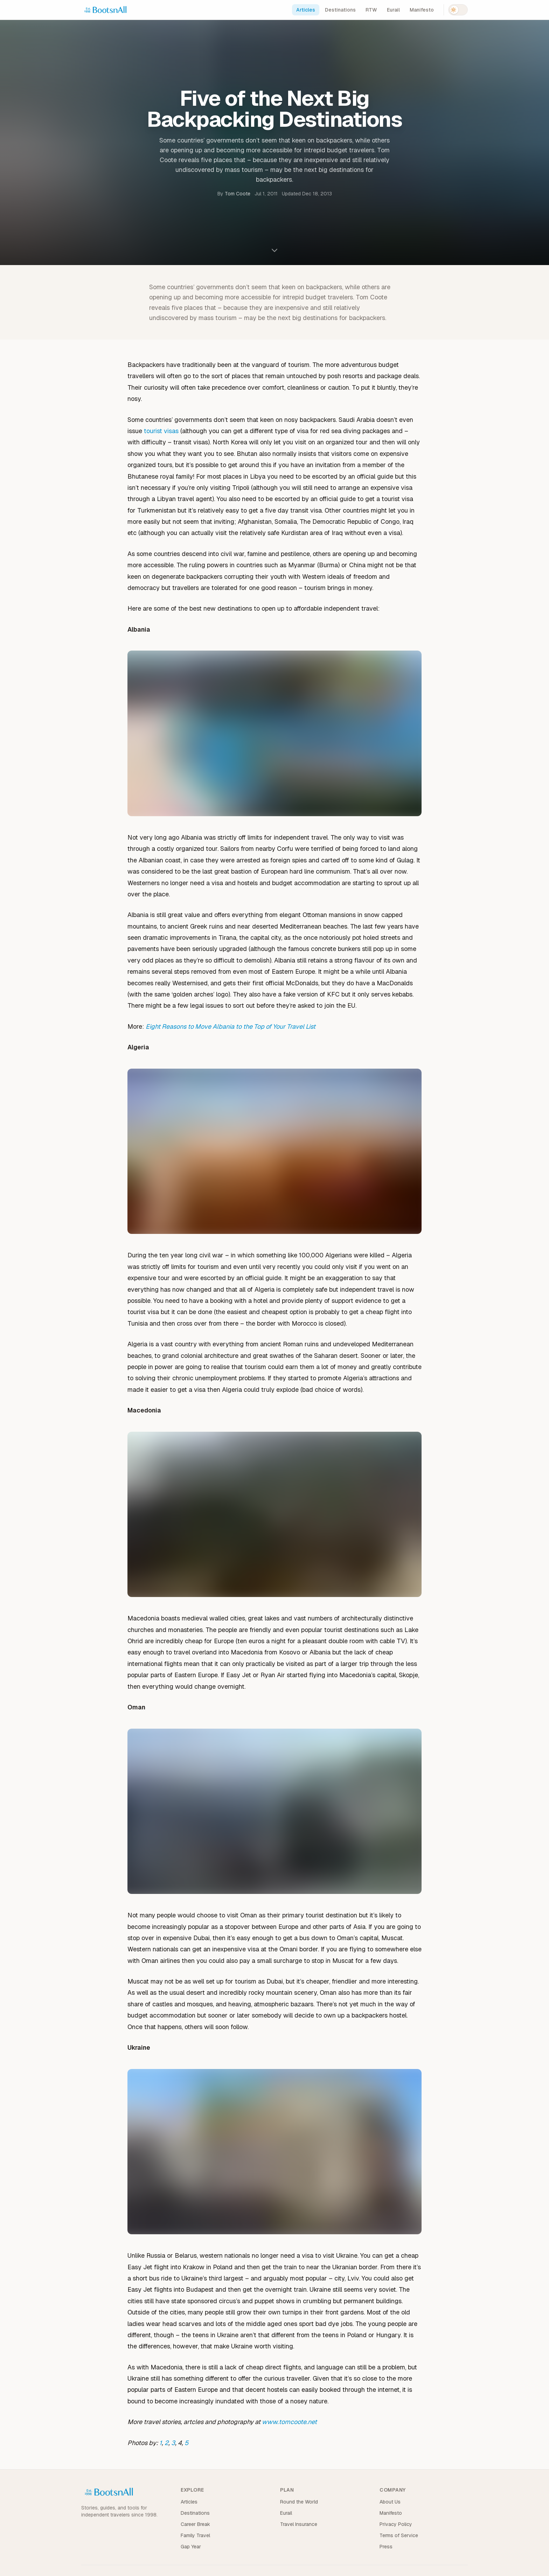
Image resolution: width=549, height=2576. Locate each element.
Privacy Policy (396, 2524)
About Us (390, 2502)
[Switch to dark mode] (458, 9)
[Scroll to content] (274, 252)
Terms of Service (399, 2535)
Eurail (393, 10)
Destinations (340, 10)
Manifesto (422, 10)
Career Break (195, 2524)
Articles (305, 10)
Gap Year (191, 2546)
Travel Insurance (298, 2524)
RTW (371, 10)
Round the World (299, 2502)
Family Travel (195, 2535)
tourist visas (161, 431)
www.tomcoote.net (289, 2422)
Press (386, 2546)
